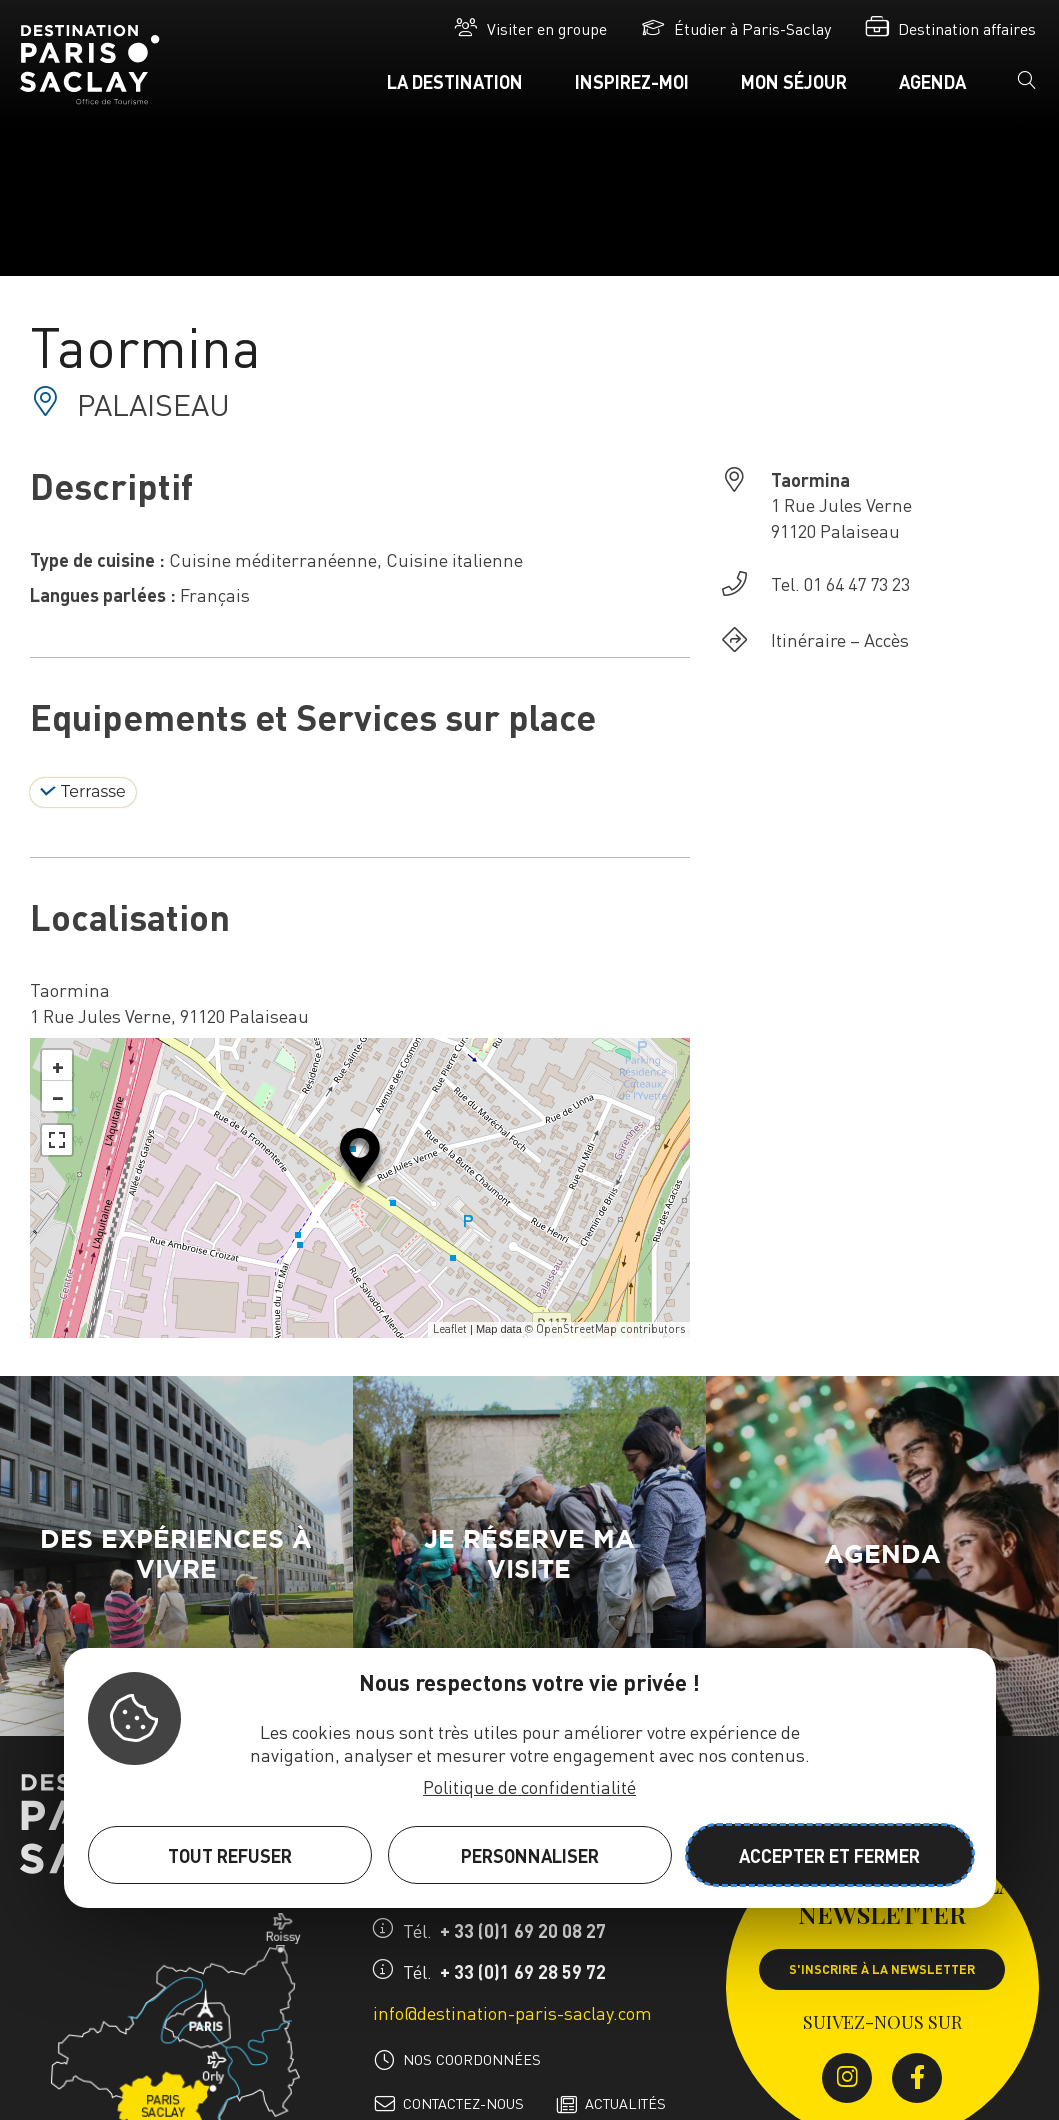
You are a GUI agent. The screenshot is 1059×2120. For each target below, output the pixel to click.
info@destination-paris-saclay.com (512, 2012)
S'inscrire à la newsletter (882, 1969)
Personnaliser (530, 1855)
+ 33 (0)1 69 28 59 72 (523, 1971)
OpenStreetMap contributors (610, 1329)
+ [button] (58, 1065)
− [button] (58, 1096)
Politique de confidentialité (529, 1786)
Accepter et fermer (829, 1855)
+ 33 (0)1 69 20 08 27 (523, 1930)
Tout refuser (230, 1855)
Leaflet (450, 1329)
